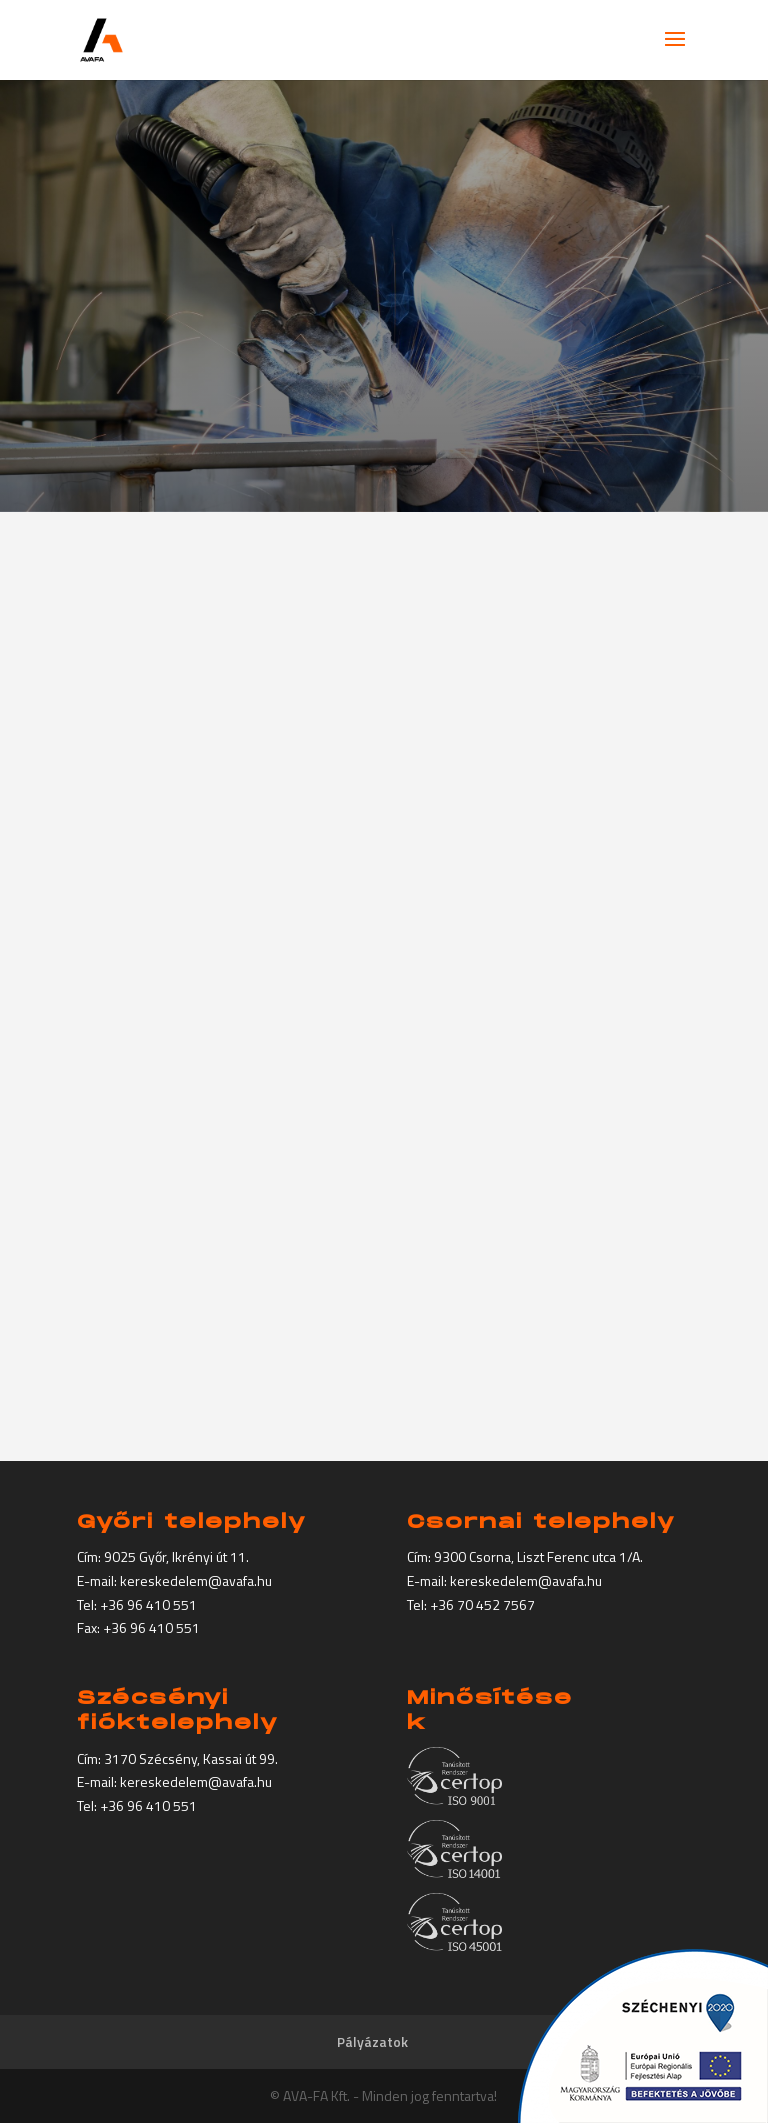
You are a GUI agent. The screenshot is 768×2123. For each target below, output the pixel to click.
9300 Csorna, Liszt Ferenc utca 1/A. (538, 1556)
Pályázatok (372, 2041)
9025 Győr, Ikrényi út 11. (176, 1556)
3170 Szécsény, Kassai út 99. (191, 1758)
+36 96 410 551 (148, 1604)
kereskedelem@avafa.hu (196, 1580)
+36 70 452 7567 (482, 1604)
